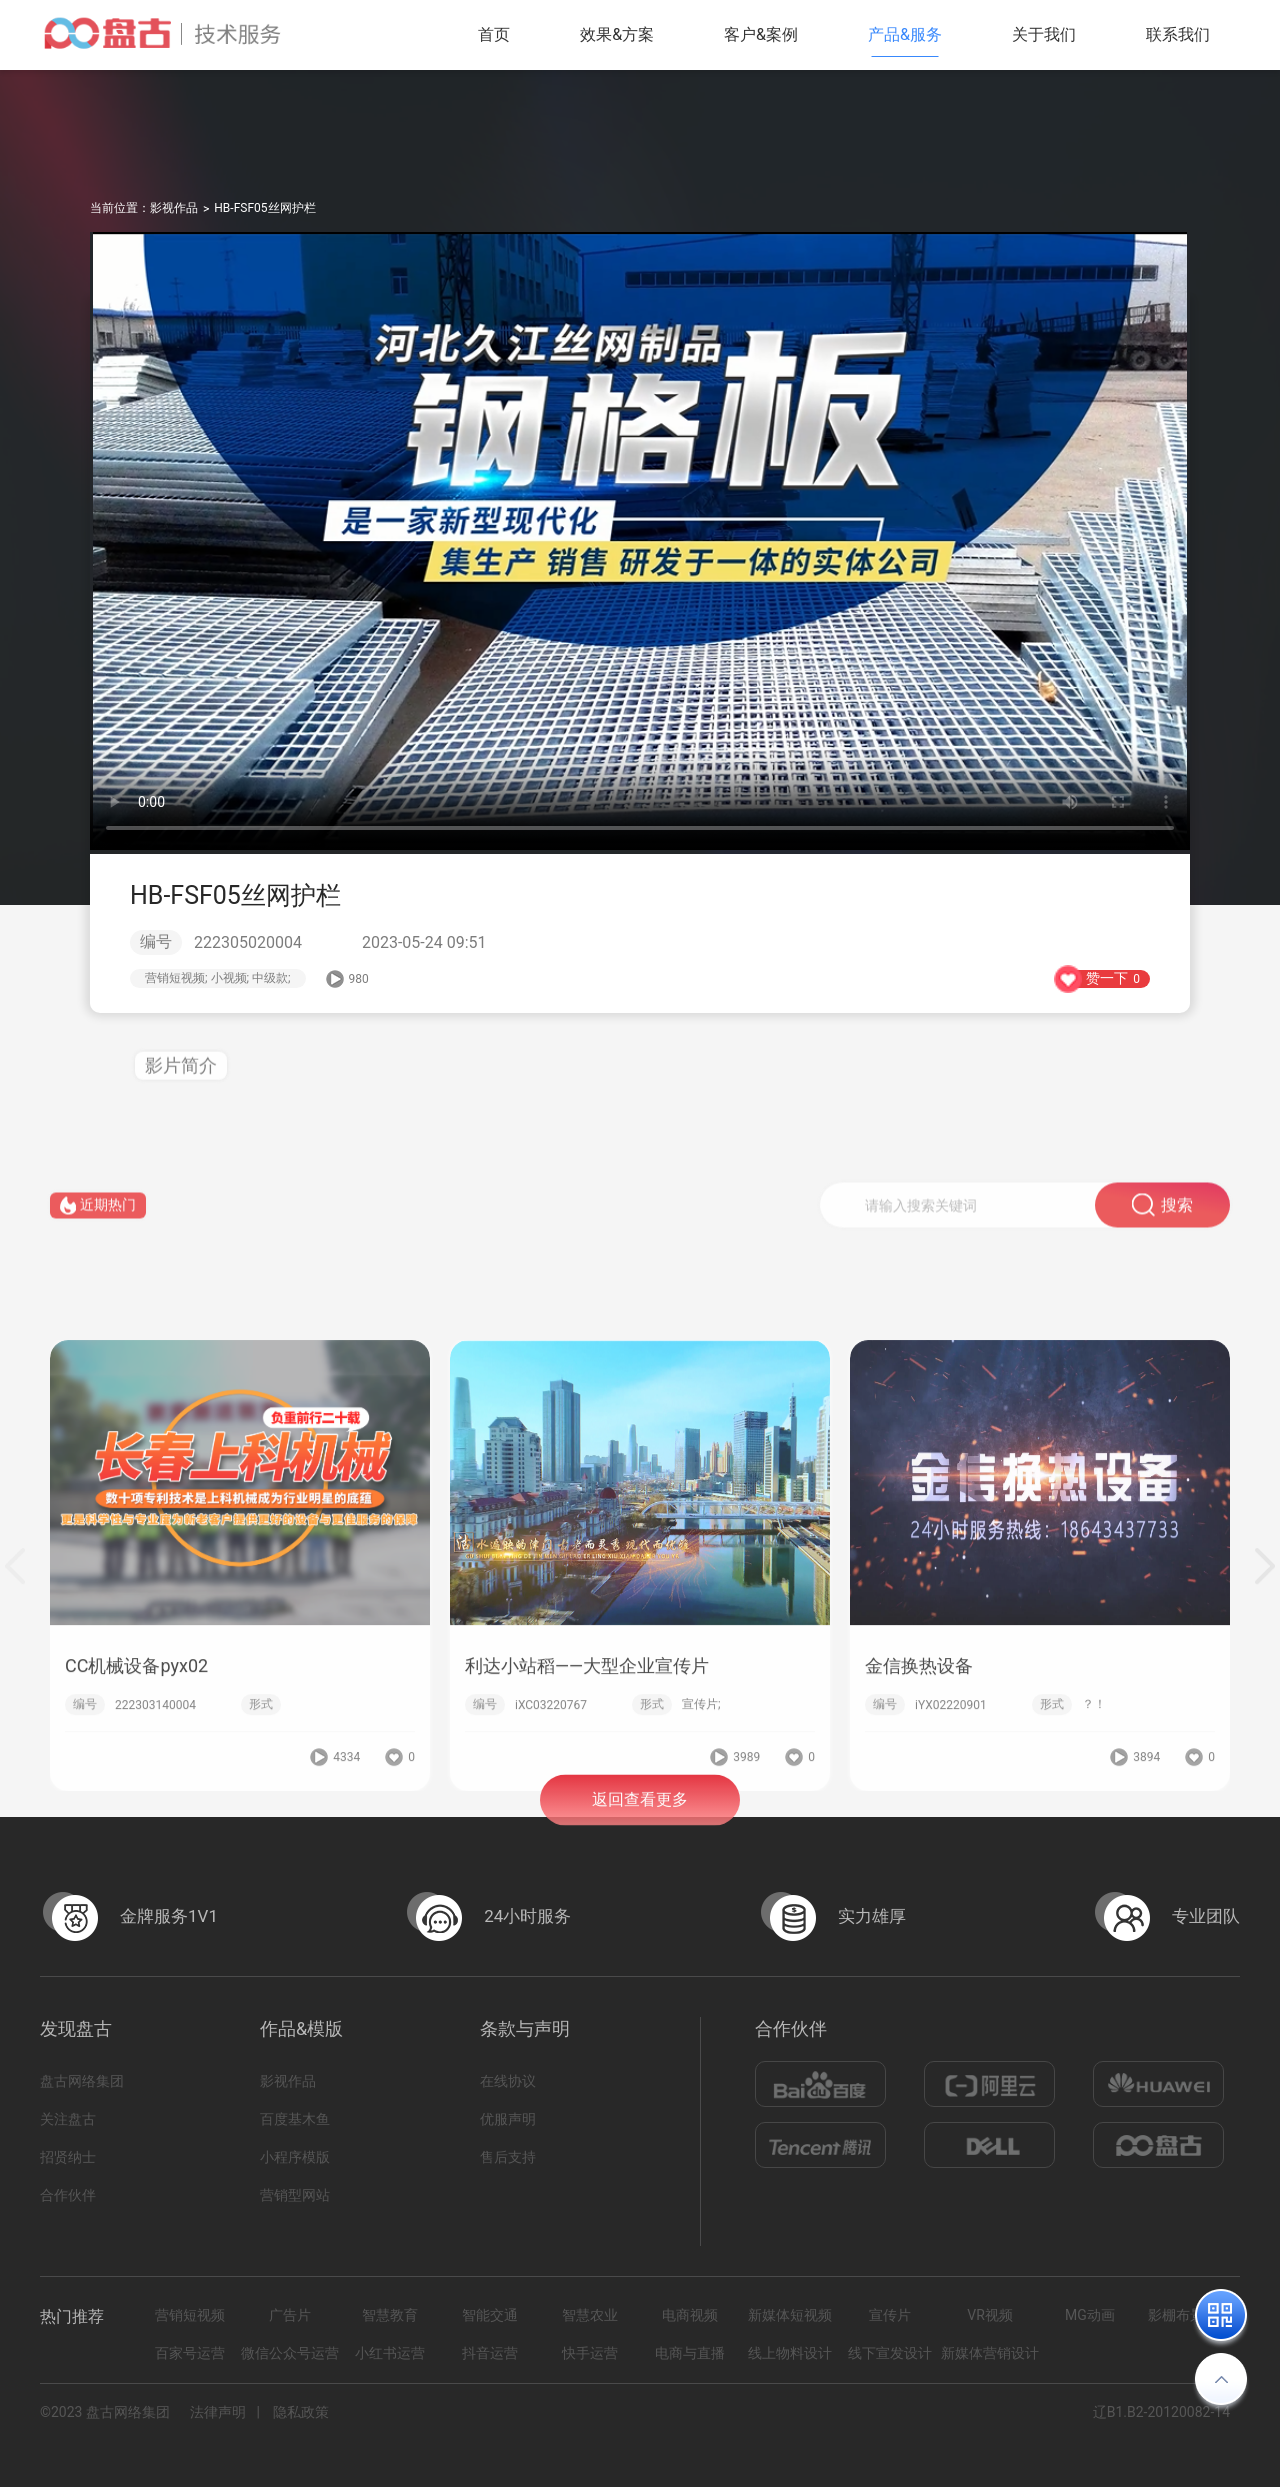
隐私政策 (301, 2412)
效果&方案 (617, 34)
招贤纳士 (68, 2157)
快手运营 (590, 2353)
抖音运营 (490, 2353)
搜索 (1162, 1220)
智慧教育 (390, 2315)
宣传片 (890, 2315)
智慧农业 (590, 2315)
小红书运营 (390, 2353)
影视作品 (174, 208)
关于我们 (1044, 34)
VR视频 (990, 2315)
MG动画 (1090, 2315)
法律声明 (218, 2412)
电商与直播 (690, 2353)
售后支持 (508, 2157)
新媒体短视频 (790, 2315)
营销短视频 (190, 2315)
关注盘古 (68, 2119)
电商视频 (690, 2315)
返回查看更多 (640, 1817)
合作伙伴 (68, 2195)
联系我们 (1178, 34)
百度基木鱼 (295, 2119)
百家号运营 (190, 2353)
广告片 (290, 2315)
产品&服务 (905, 34)
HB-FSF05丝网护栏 (264, 208)
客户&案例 (761, 34)
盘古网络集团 (82, 2081)
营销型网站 (295, 2195)
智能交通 (490, 2315)
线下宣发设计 (890, 2353)
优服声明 (508, 2119)
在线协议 (508, 2081)
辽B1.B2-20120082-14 (1161, 2412)
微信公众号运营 (290, 2353)
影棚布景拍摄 (1190, 2315)
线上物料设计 (790, 2353)
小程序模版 (295, 2157)
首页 (494, 34)
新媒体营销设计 (990, 2353)
